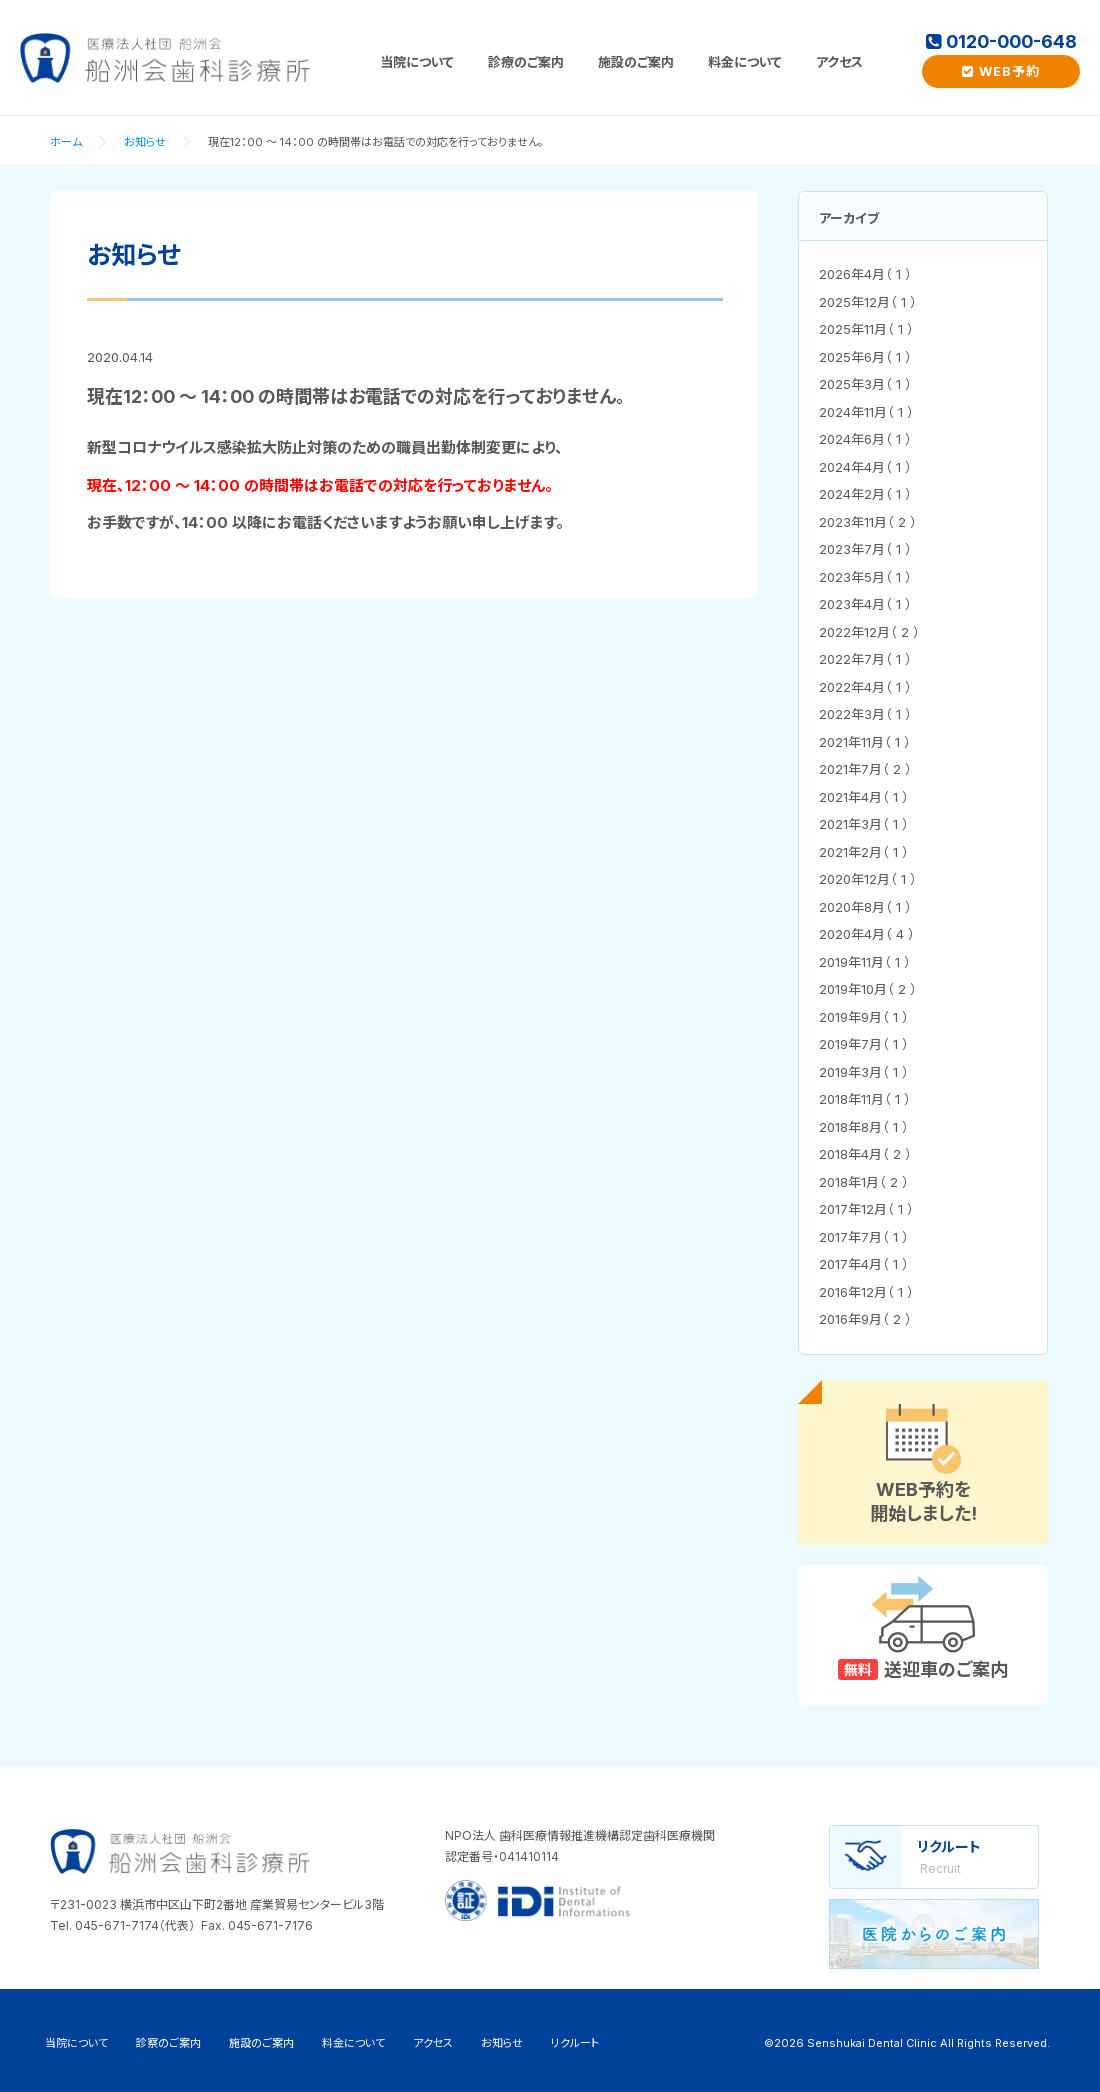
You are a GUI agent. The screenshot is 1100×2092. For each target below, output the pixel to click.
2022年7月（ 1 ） (865, 659)
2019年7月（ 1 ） (864, 1044)
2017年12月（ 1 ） (866, 1209)
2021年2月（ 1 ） (864, 852)
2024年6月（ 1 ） (865, 439)
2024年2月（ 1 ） (865, 494)
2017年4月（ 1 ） (864, 1264)
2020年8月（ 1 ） (865, 907)
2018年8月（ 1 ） (864, 1127)
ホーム (66, 142)
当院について (417, 62)
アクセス (839, 62)
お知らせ (145, 142)
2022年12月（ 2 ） (869, 632)
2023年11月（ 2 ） (868, 522)
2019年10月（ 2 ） (868, 989)
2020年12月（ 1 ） (868, 879)
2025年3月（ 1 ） (865, 384)
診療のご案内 (526, 62)
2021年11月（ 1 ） (865, 742)
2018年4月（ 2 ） (865, 1154)
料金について (745, 62)
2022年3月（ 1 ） (865, 714)
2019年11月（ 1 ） (865, 962)
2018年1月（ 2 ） (864, 1182)
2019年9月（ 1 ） (864, 1017)
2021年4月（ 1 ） (864, 797)
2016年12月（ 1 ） (866, 1292)
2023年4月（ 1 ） (865, 604)
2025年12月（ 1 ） (868, 302)
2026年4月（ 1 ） (865, 274)
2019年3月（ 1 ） (864, 1072)
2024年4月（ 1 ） (865, 467)
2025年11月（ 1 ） (866, 329)
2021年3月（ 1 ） (864, 824)
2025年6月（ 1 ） (865, 357)
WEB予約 (1001, 71)
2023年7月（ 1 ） (865, 549)
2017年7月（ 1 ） (864, 1237)
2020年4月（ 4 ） (867, 934)
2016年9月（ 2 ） (865, 1319)
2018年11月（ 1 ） (865, 1099)
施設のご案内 (636, 62)
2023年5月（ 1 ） (865, 577)
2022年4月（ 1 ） (865, 687)
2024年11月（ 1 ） (866, 412)
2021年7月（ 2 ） (865, 769)
